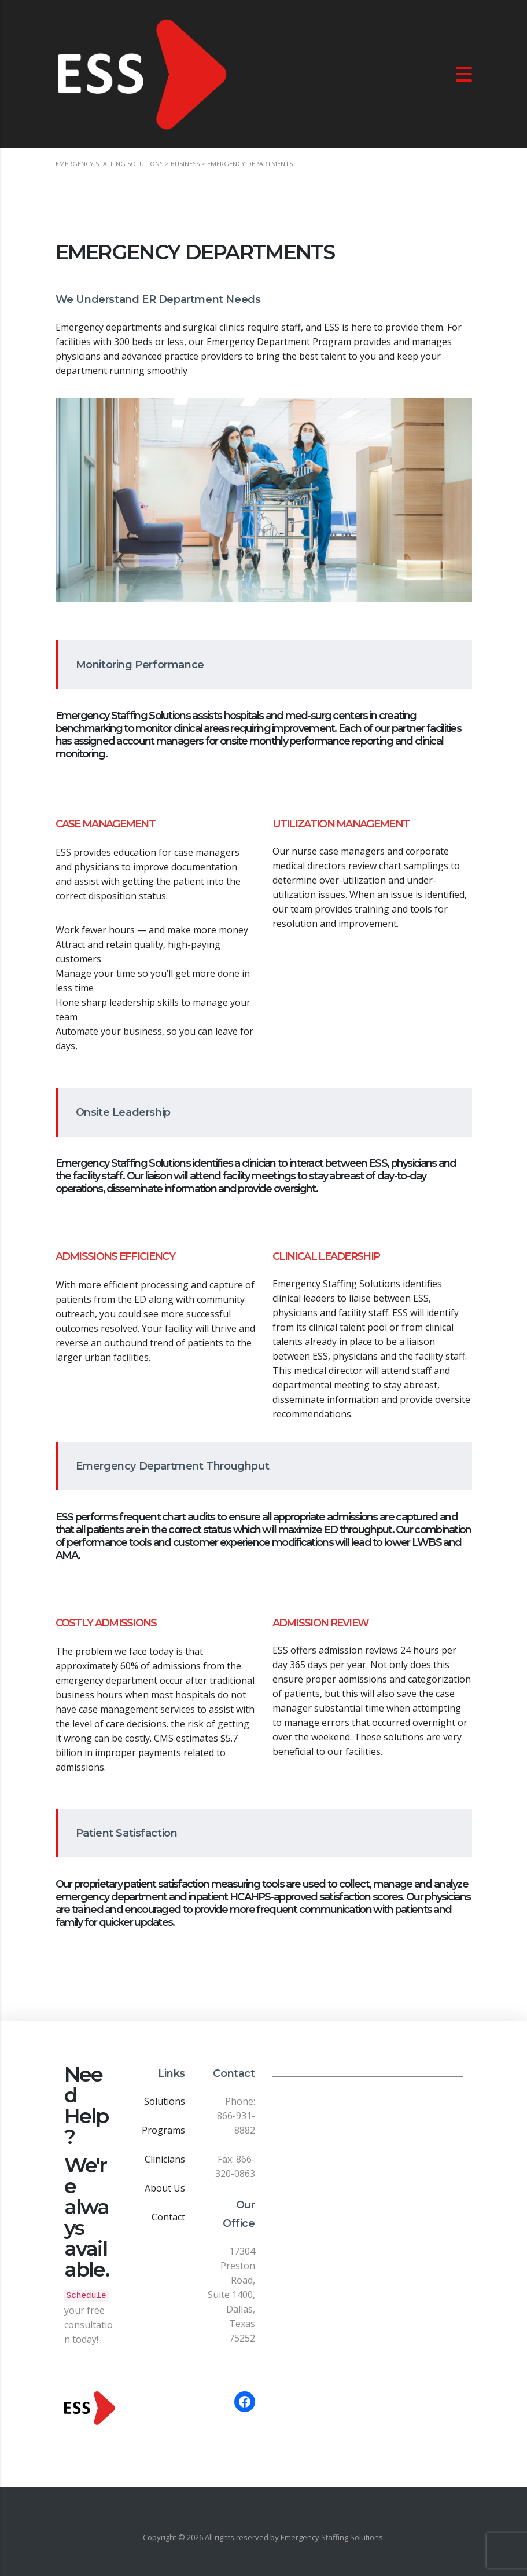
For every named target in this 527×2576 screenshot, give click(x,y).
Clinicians (165, 2159)
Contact (168, 2217)
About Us (165, 2188)
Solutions (164, 2101)
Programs (163, 2130)
